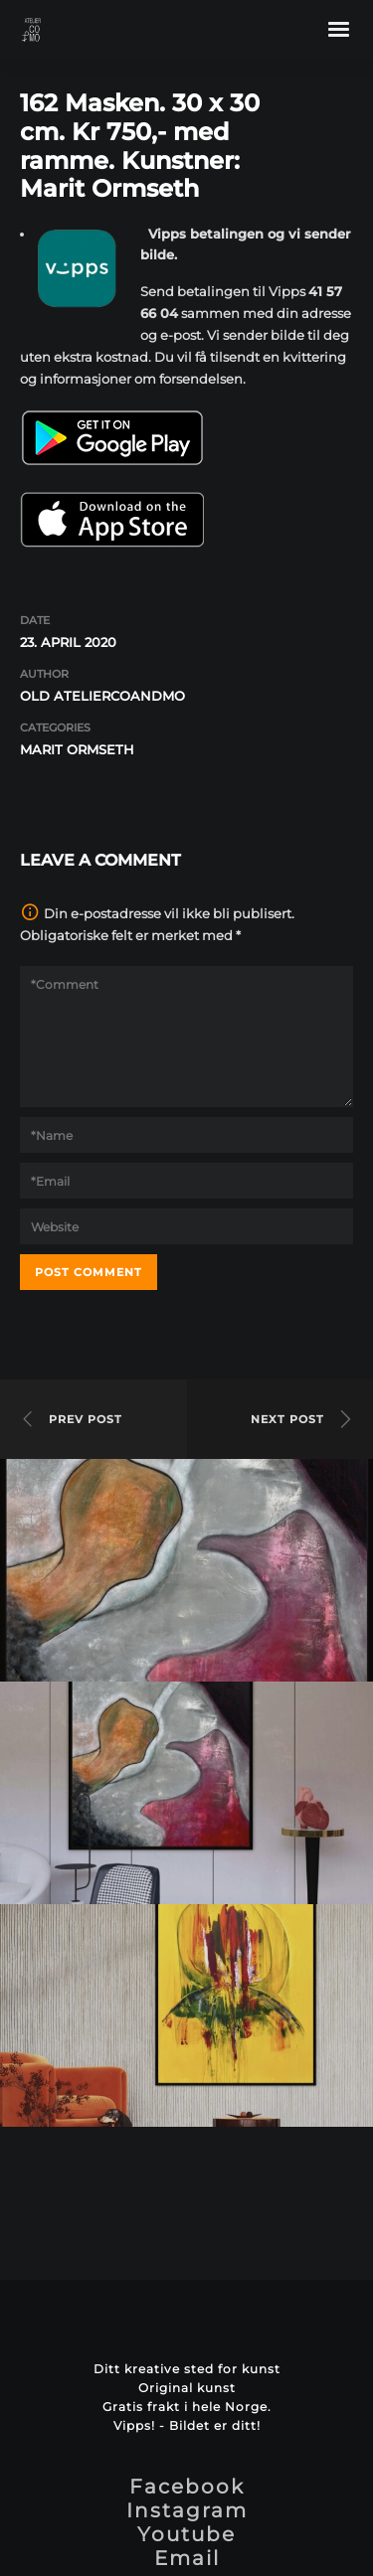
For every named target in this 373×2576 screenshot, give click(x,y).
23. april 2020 (68, 642)
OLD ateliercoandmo (102, 696)
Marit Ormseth (77, 749)
